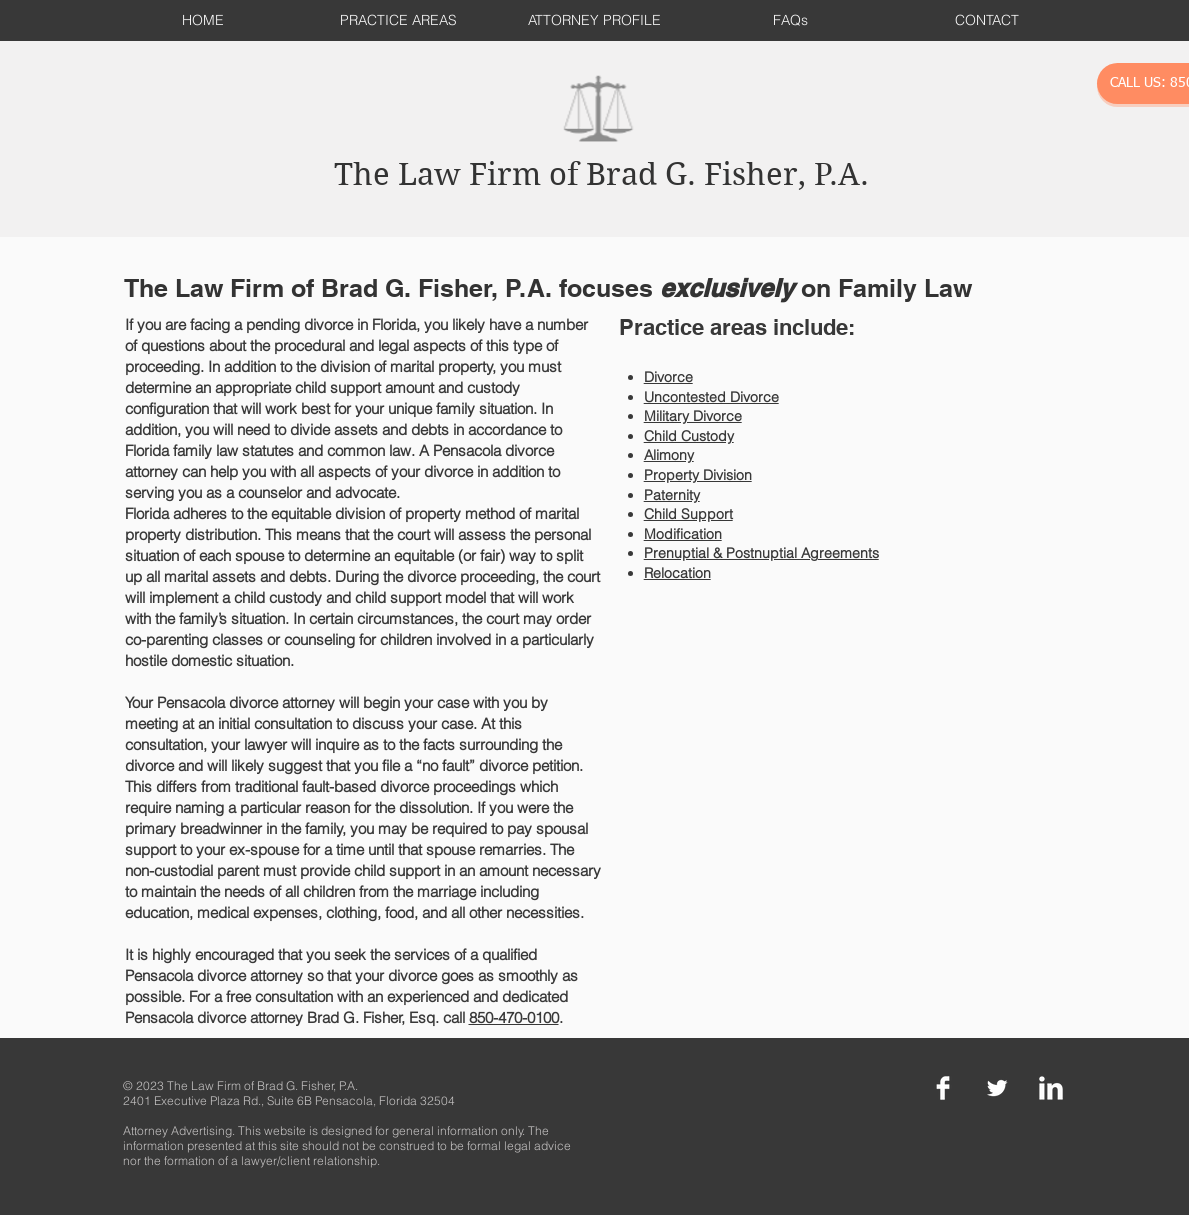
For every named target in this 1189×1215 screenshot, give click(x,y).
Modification (683, 534)
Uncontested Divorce (711, 397)
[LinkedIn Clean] (1051, 1088)
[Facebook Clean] (943, 1088)
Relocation (677, 573)
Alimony (669, 455)
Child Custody (689, 436)
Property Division (698, 475)
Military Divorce (693, 416)
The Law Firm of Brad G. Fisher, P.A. (601, 174)
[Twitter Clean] (997, 1088)
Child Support (688, 514)
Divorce (668, 377)
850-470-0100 (514, 1017)
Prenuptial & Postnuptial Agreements (761, 553)
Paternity (672, 495)
